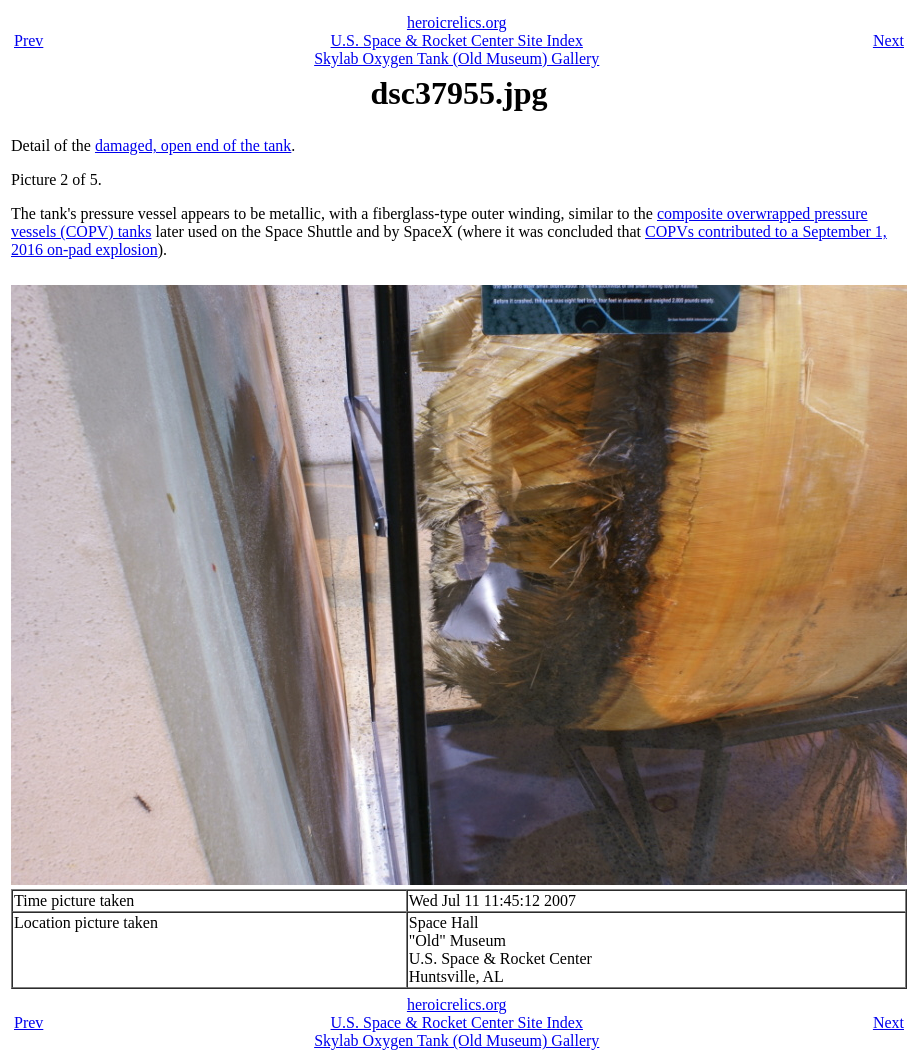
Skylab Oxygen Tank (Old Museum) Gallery (456, 58)
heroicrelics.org (457, 22)
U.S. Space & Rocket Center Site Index (457, 40)
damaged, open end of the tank (193, 145)
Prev (28, 40)
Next (888, 40)
